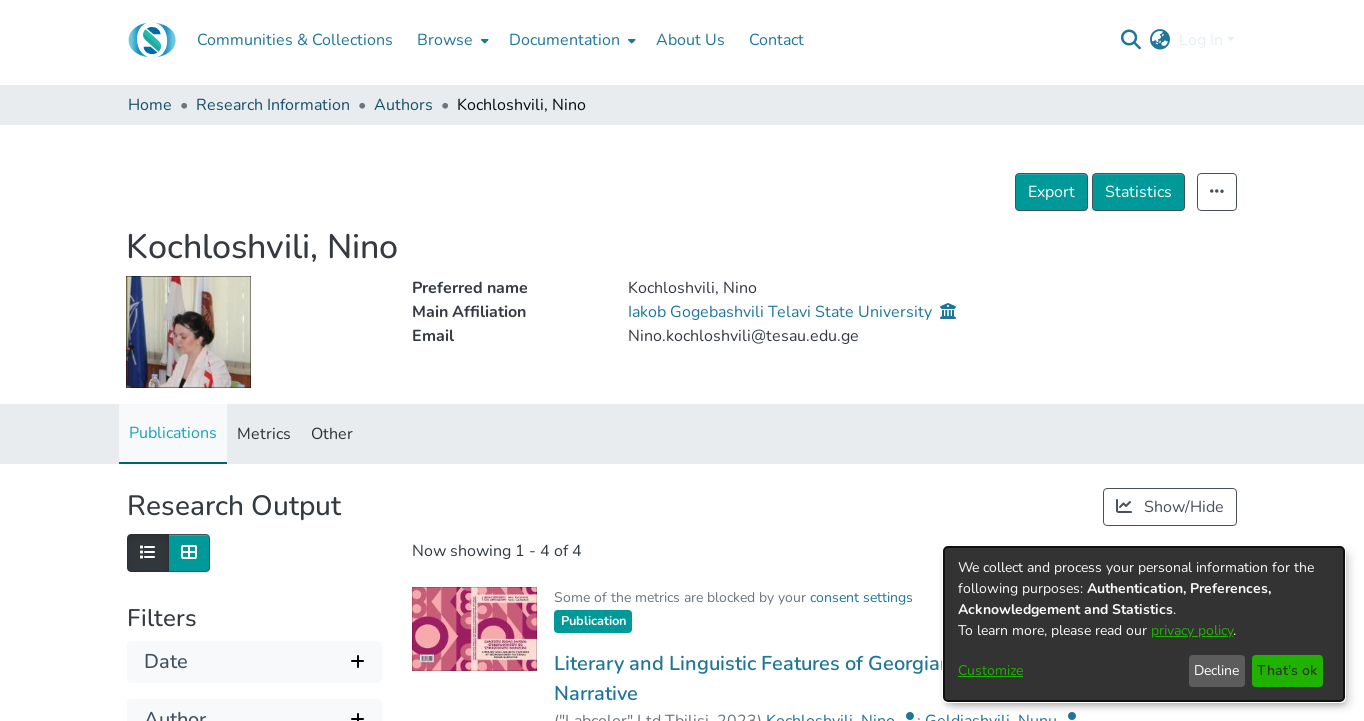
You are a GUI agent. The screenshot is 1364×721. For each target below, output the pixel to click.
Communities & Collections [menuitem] (295, 40)
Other (332, 434)
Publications (173, 433)
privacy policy (1192, 630)
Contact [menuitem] (776, 40)
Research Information (273, 105)
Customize (990, 670)
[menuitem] (451, 40)
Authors (403, 105)
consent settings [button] (861, 597)
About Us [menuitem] (690, 40)
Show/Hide (1170, 507)
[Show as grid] (189, 553)
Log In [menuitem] (1201, 40)
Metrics (264, 434)
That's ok (1287, 670)
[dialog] (1144, 624)
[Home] (152, 40)
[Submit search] (1131, 40)
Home (150, 105)
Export (1051, 192)
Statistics (1138, 192)
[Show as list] (148, 553)
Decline (1216, 670)
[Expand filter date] (254, 662)
